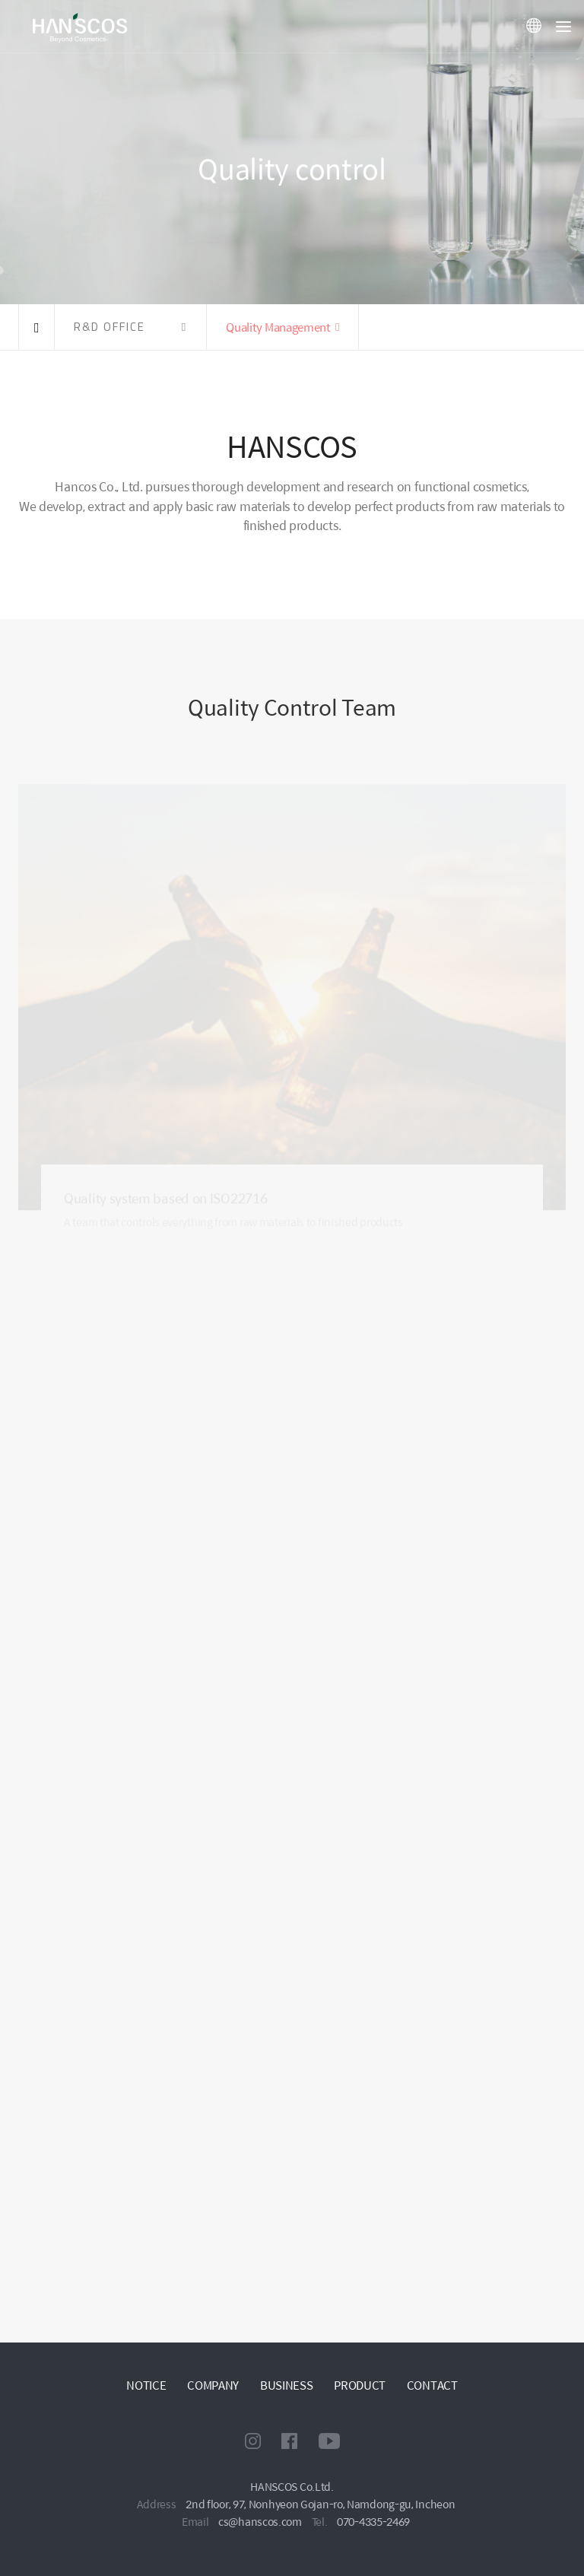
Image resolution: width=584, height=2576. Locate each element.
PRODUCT (360, 2384)
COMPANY (213, 2384)
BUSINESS (286, 2384)
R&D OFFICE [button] (109, 326)
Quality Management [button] (278, 326)
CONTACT (432, 2384)
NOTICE (146, 2384)
